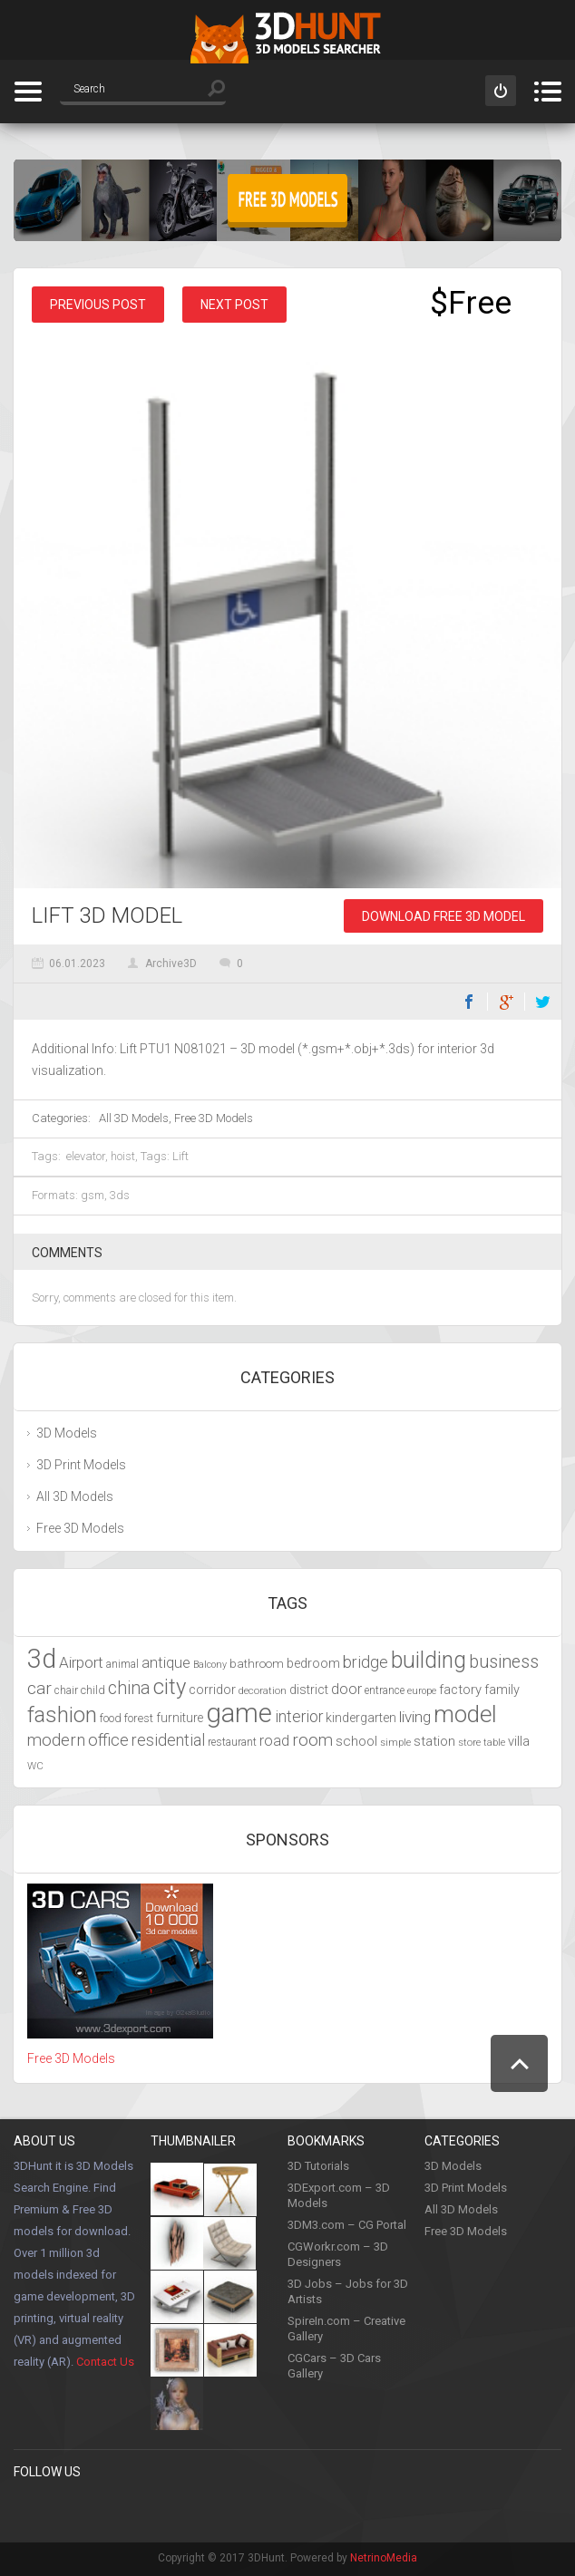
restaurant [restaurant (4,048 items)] (232, 1742)
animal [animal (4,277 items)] (122, 1664)
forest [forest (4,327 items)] (138, 1718)
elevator (85, 1156)
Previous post (98, 304)
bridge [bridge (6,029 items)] (365, 1661)
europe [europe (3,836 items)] (421, 1691)
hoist (123, 1156)
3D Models (66, 1433)
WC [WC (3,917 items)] (35, 1765)
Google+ (506, 1001)
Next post (234, 304)
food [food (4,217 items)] (111, 1718)
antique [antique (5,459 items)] (165, 1662)
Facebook (469, 1001)
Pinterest (65, 2508)
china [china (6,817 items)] (129, 1688)
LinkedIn (214, 2508)
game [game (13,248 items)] (239, 1713)
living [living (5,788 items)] (415, 1717)
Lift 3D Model (107, 915)
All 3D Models (134, 1118)
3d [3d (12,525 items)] (41, 1658)
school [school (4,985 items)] (356, 1741)
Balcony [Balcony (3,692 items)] (210, 1665)
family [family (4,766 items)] (502, 1690)
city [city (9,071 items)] (169, 1687)
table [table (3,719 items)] (494, 1742)
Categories (28, 92)
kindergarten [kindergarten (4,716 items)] (361, 1717)
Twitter (543, 1001)
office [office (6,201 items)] (108, 1739)
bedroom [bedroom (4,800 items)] (313, 1663)
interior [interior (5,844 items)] (299, 1717)
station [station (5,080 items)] (434, 1741)
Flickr (288, 2508)
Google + (251, 2508)
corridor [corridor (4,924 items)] (212, 1689)
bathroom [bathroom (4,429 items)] (256, 1664)
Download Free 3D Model (443, 916)
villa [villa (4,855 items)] (519, 1741)
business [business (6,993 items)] (504, 1661)
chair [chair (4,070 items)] (66, 1690)
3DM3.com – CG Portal (347, 2225)
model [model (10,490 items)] (465, 1714)
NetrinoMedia (383, 2558)
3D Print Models (81, 1464)
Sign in (500, 90)
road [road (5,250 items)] (274, 1740)
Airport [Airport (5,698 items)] (81, 1662)
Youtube (176, 2508)
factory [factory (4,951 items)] (460, 1689)
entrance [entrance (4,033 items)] (384, 1690)
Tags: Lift (165, 1156)
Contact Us (105, 2361)
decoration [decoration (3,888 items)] (263, 1690)
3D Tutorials (318, 2166)
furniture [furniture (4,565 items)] (179, 1717)
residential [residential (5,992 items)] (168, 1739)
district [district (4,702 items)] (308, 1689)
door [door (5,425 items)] (346, 1689)
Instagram (139, 2508)
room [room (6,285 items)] (312, 1740)
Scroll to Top (519, 2063)
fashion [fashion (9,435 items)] (62, 1715)
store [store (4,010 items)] (469, 1742)
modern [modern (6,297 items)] (56, 1740)
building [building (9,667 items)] (428, 1660)
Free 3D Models (213, 1118)
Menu (547, 92)
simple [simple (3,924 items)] (395, 1742)
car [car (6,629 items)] (39, 1688)
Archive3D (171, 963)
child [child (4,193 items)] (93, 1690)
